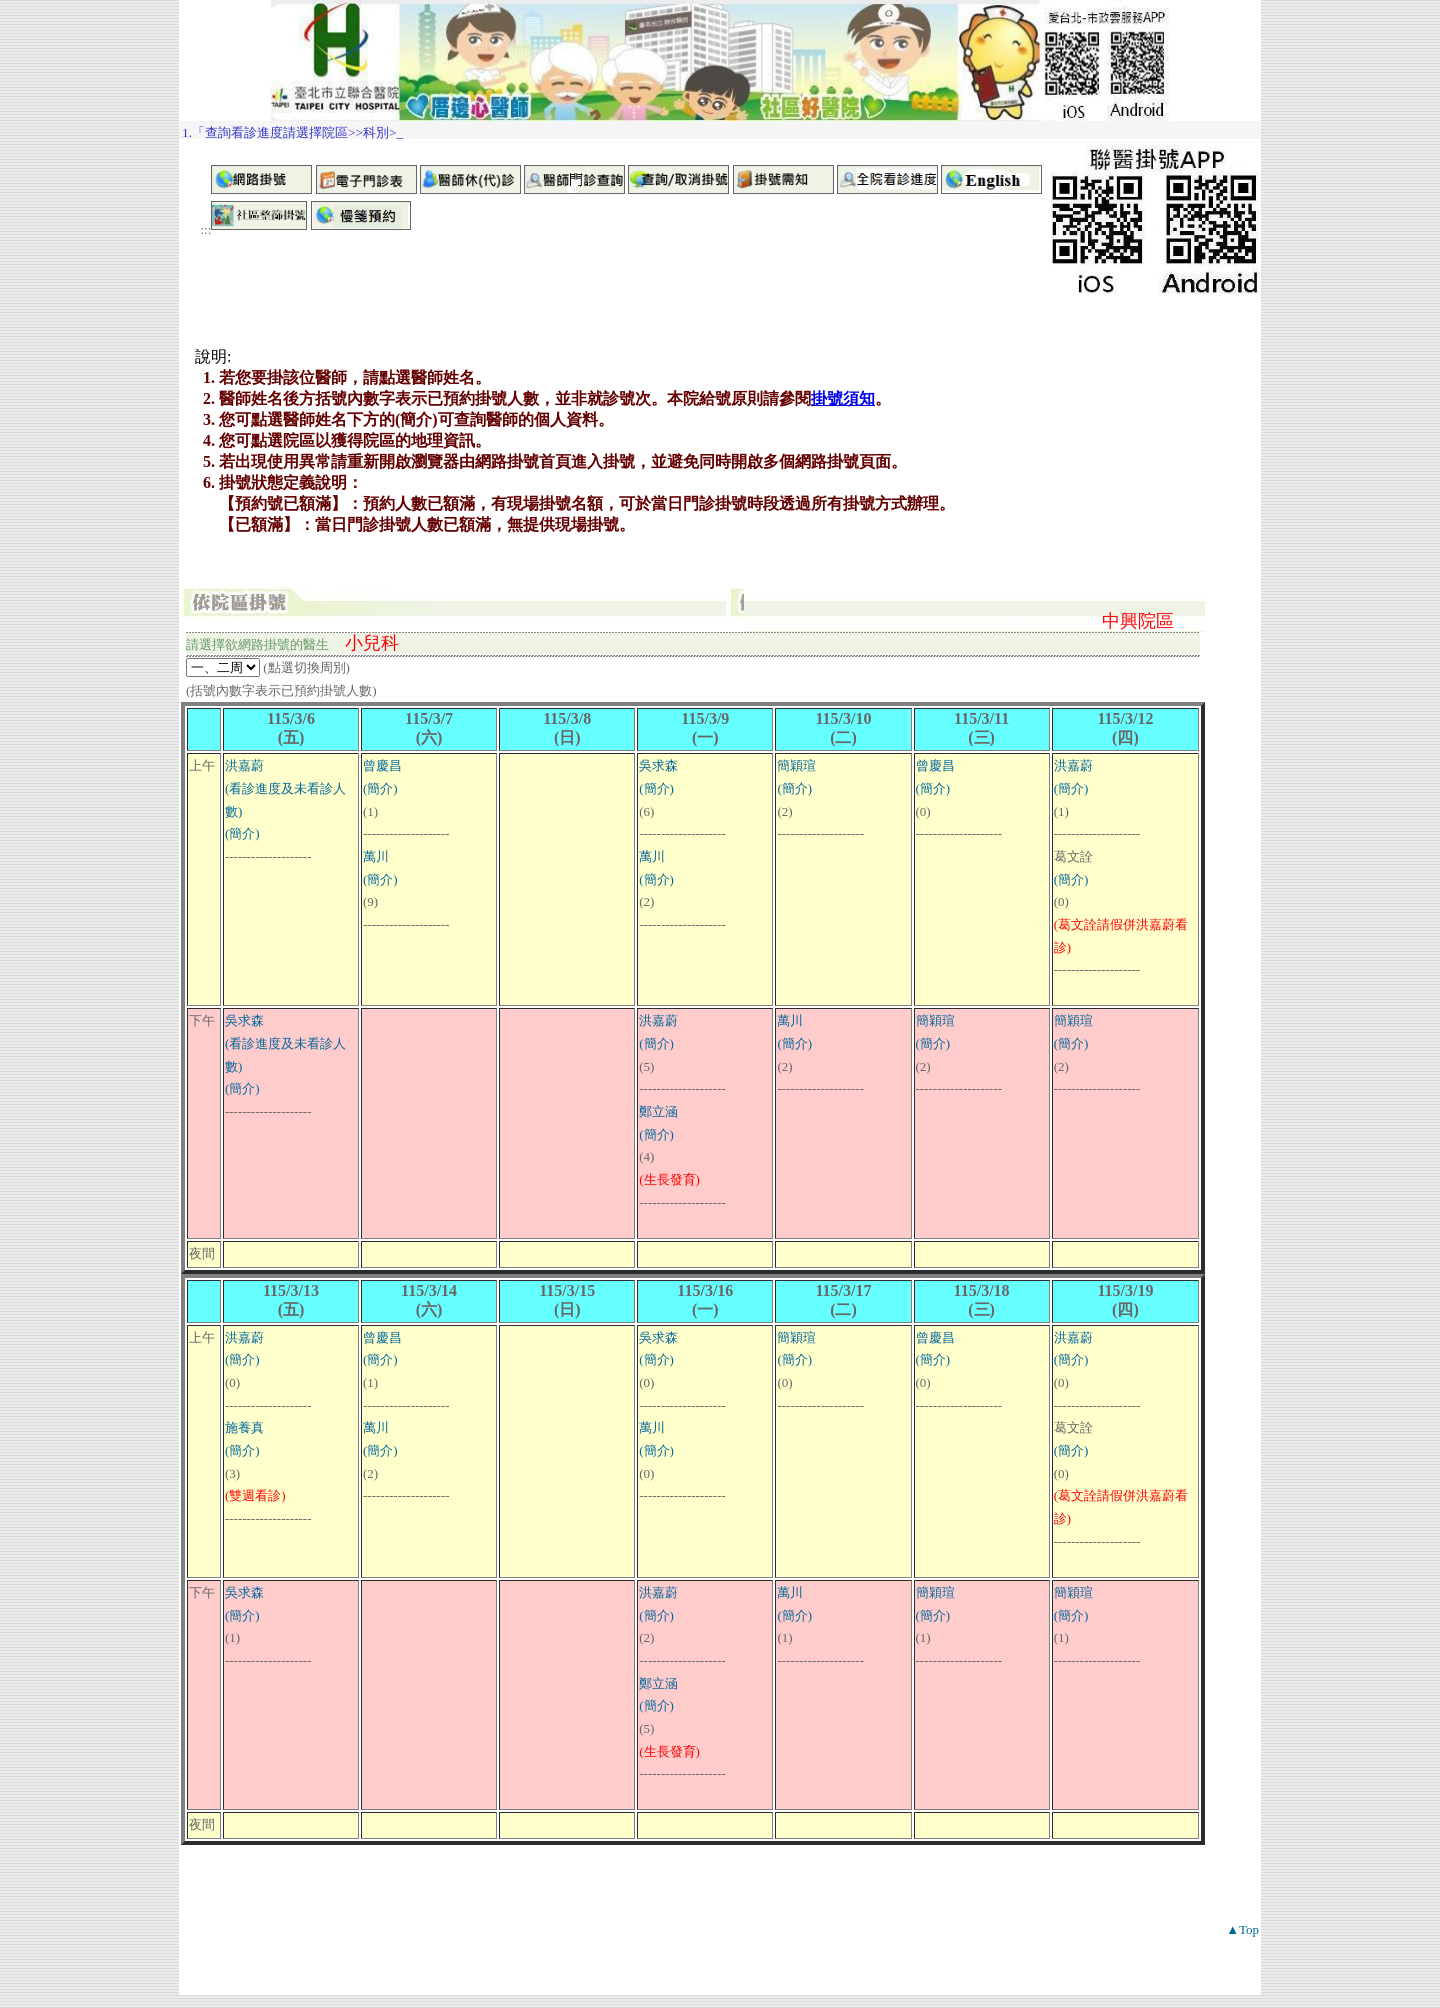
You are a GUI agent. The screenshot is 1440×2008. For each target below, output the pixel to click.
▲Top (1242, 1929)
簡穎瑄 (796, 765)
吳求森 (658, 765)
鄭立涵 (658, 1111)
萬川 (376, 856)
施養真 (244, 1427)
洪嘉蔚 (244, 765)
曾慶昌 (382, 765)
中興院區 (1138, 621)
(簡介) (242, 833)
